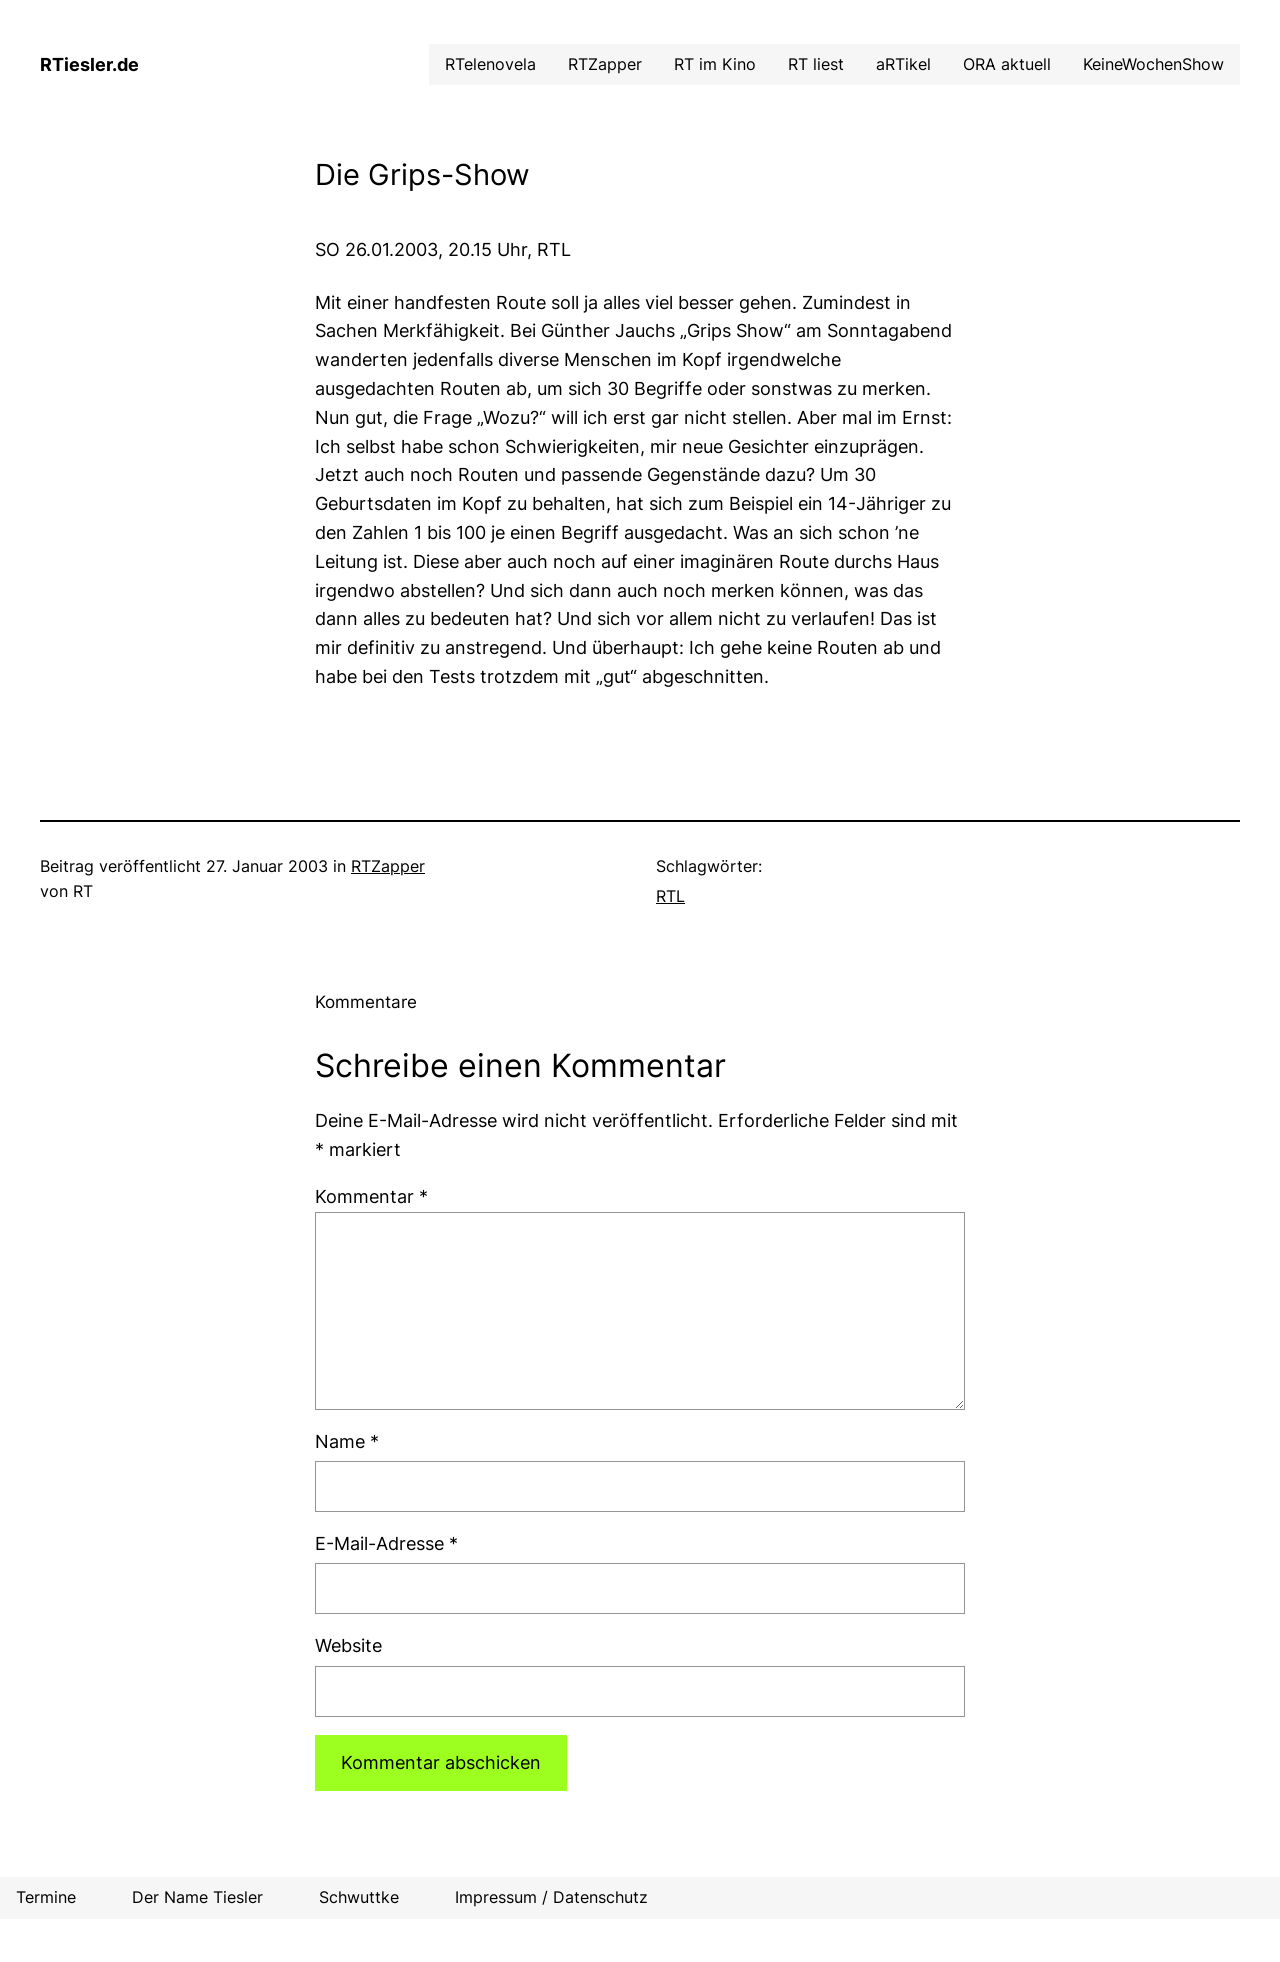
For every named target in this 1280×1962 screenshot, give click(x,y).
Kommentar (371, 1196)
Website (348, 1645)
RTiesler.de (89, 64)
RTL (670, 896)
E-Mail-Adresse (386, 1543)
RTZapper (388, 866)
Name (347, 1441)
